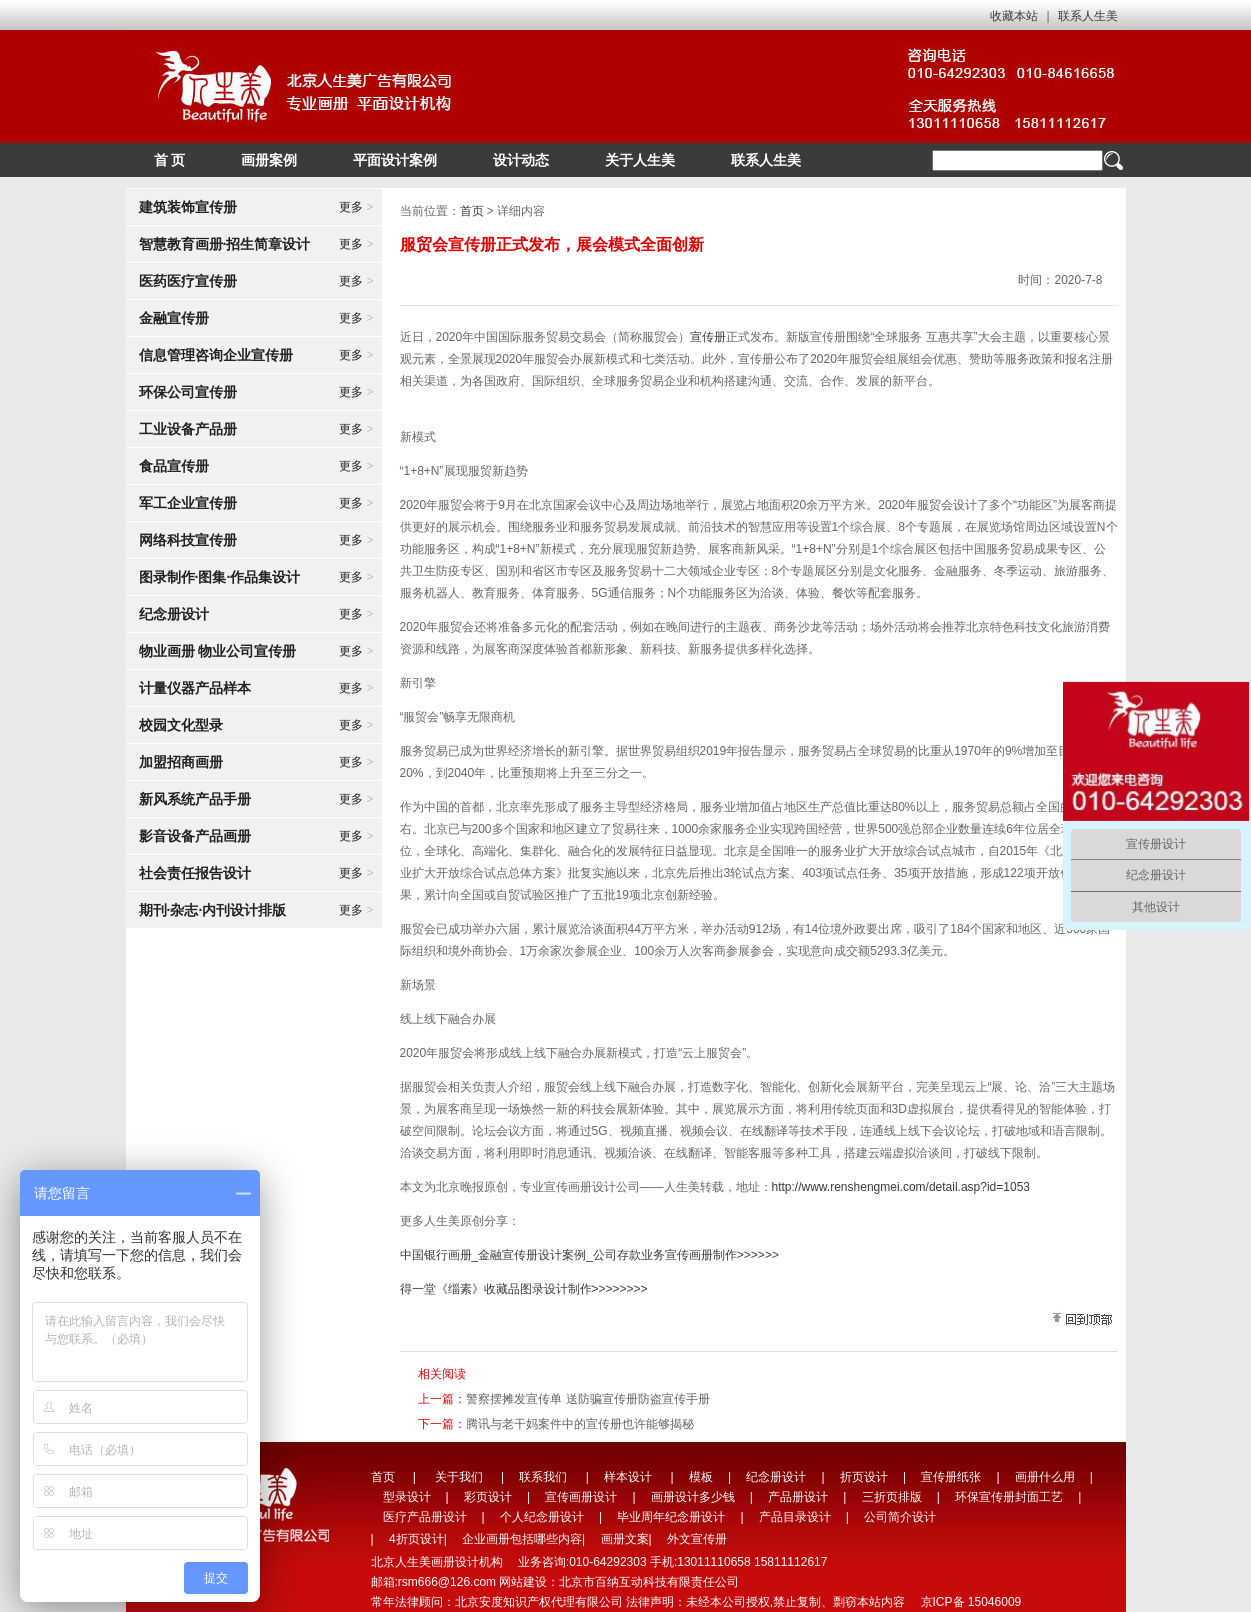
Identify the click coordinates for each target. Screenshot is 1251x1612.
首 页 (170, 160)
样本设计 (628, 1477)
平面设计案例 (395, 160)
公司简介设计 (900, 1517)
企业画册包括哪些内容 (522, 1539)
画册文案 (625, 1539)
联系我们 (543, 1477)
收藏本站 (1014, 16)
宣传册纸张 (951, 1477)
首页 (472, 211)
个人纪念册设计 (542, 1517)
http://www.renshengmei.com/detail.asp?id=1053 (901, 1187)
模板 (701, 1477)
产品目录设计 (795, 1517)
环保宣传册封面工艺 (1009, 1497)
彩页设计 (488, 1497)
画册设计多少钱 (693, 1497)
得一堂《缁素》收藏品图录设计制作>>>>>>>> (524, 1289)
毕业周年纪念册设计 (671, 1517)
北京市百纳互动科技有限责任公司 (649, 1582)
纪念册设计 (776, 1477)
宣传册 (708, 337)
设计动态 (521, 160)
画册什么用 (1045, 1477)
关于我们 (459, 1477)
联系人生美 (1088, 16)
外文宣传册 (697, 1539)
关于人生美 (640, 160)
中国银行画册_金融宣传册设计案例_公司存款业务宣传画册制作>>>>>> (589, 1255)
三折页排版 (892, 1497)
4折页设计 (416, 1539)
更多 (356, 207)
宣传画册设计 (581, 1497)
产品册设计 (798, 1497)
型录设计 (407, 1497)
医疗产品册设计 (425, 1517)
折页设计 (864, 1477)
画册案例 (269, 160)
